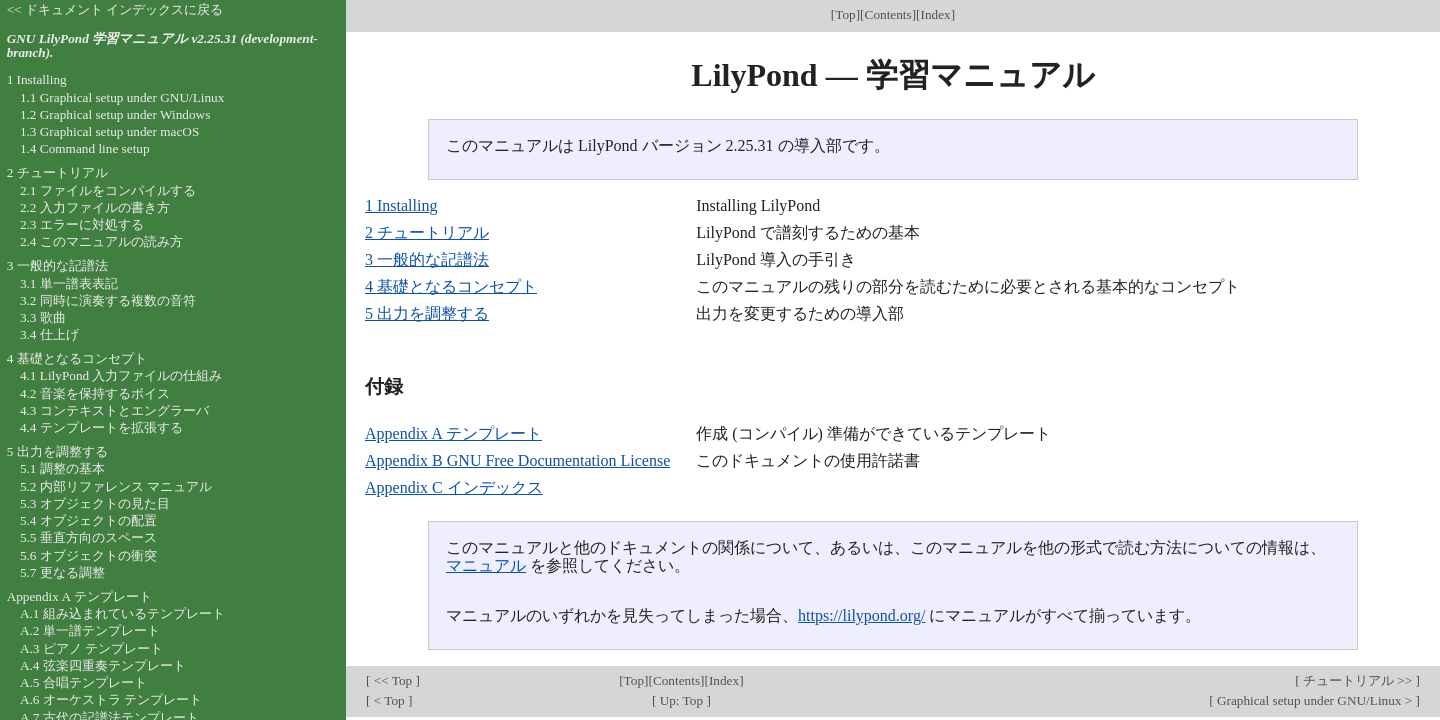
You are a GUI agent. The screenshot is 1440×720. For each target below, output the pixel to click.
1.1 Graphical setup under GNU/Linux (122, 97)
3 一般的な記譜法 (427, 259)
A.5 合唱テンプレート (83, 682)
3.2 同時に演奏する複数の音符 (108, 300)
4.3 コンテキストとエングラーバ (114, 410)
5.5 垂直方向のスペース (88, 537)
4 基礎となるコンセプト (451, 286)
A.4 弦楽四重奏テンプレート (103, 665)
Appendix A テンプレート (453, 433)
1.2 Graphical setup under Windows (115, 114)
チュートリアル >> (1358, 680)
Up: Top (681, 700)
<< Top (392, 680)
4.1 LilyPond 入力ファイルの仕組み (121, 375)
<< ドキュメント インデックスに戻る (115, 9)
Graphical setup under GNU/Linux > (1315, 700)
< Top (389, 700)
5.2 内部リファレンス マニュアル (116, 486)
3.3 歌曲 (43, 317)
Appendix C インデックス (454, 487)
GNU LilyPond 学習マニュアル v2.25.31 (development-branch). (162, 46)
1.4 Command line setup (85, 148)
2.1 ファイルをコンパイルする (108, 190)
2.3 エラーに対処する (82, 224)
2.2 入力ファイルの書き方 (95, 207)
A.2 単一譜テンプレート (90, 630)
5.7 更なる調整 (62, 572)
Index (936, 14)
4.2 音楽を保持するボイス (95, 393)
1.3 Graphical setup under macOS (109, 131)
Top (845, 14)
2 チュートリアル (427, 232)
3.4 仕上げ (49, 334)
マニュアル (486, 565)
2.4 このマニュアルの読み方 (101, 241)
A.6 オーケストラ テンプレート (111, 699)
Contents (888, 14)
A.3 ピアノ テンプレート (91, 648)
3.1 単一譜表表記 (69, 283)
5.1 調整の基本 (62, 468)
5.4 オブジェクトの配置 (88, 520)
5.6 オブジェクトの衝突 (88, 555)
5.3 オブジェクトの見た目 (95, 503)
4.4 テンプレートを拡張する (101, 427)
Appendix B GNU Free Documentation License (517, 460)
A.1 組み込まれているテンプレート (122, 613)
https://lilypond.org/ (861, 615)
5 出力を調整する (427, 313)
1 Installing (401, 205)
